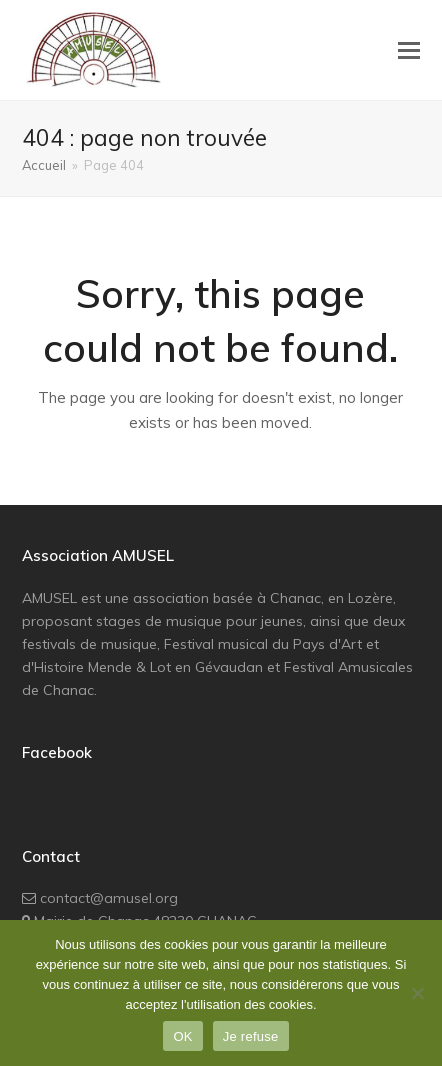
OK (182, 1036)
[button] (409, 50)
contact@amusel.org (109, 898)
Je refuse (251, 1036)
